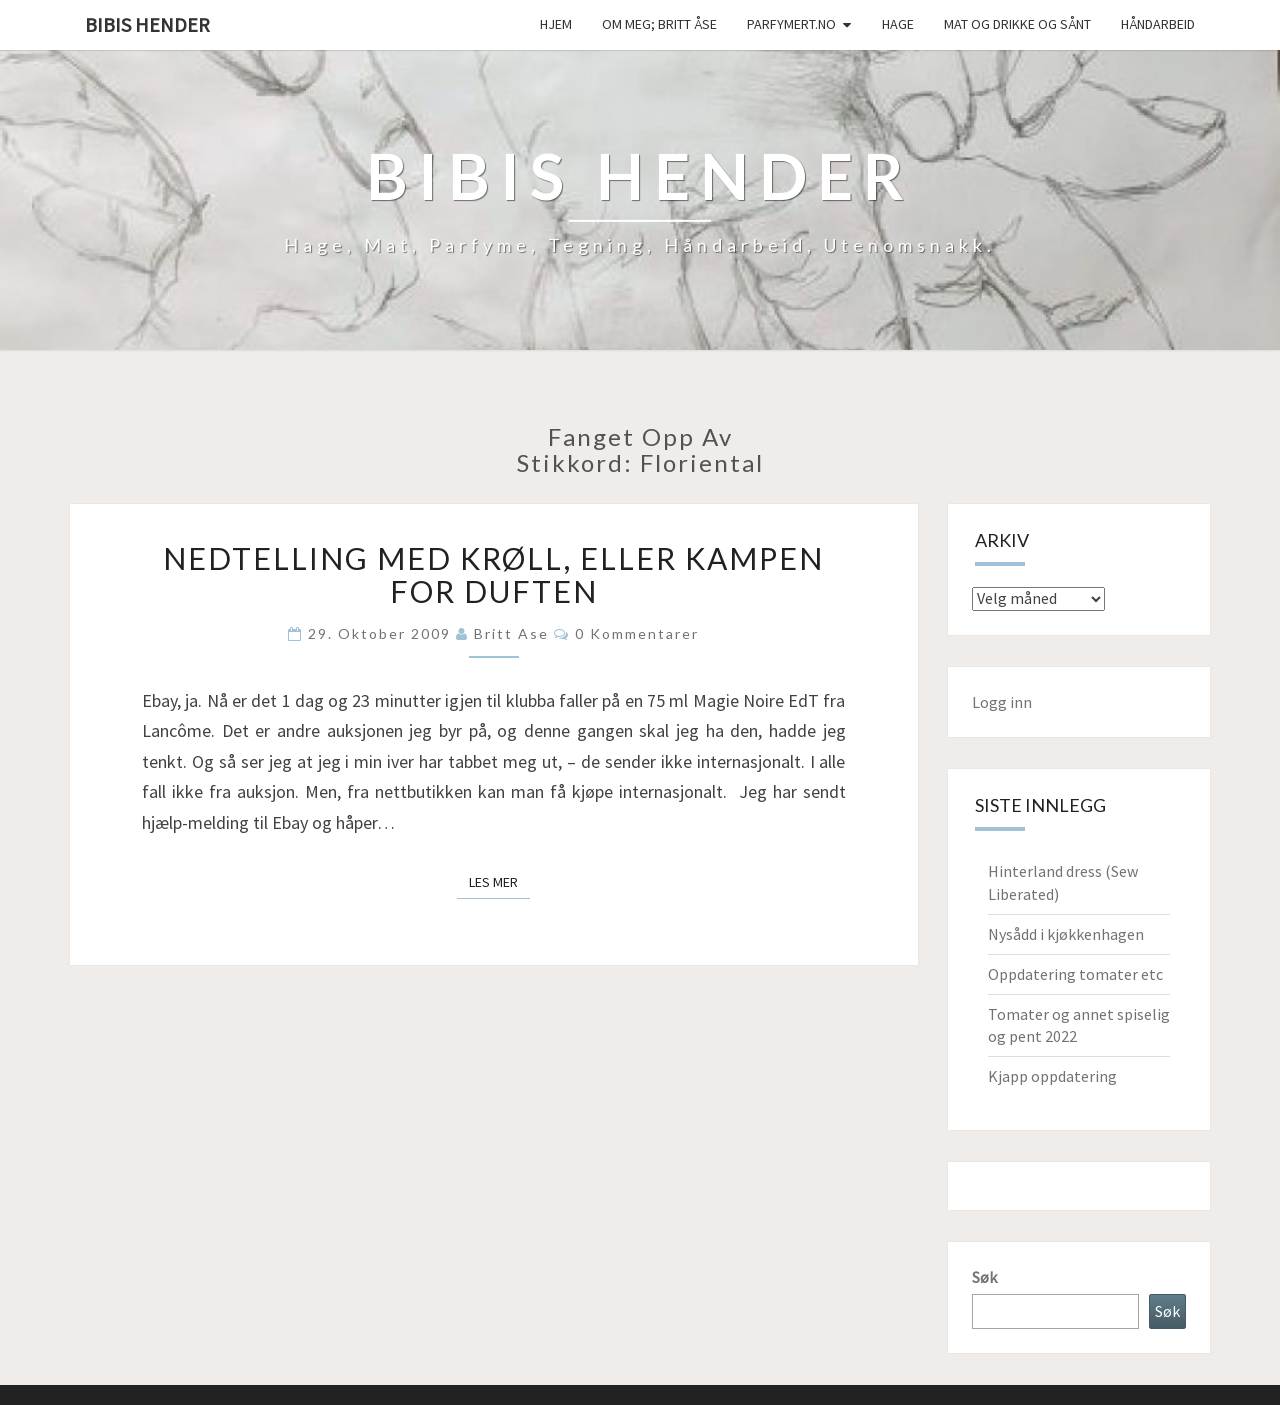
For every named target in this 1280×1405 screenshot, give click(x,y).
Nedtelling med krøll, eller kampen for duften (493, 574)
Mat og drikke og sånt (1017, 24)
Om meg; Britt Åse (659, 24)
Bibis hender (147, 24)
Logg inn (1002, 702)
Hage (898, 24)
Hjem (556, 24)
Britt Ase (511, 633)
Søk (984, 1277)
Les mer (499, 881)
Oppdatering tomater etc (1075, 974)
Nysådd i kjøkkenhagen (1066, 934)
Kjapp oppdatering (1052, 1076)
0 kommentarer (637, 633)
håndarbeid (1158, 24)
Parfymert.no (791, 24)
